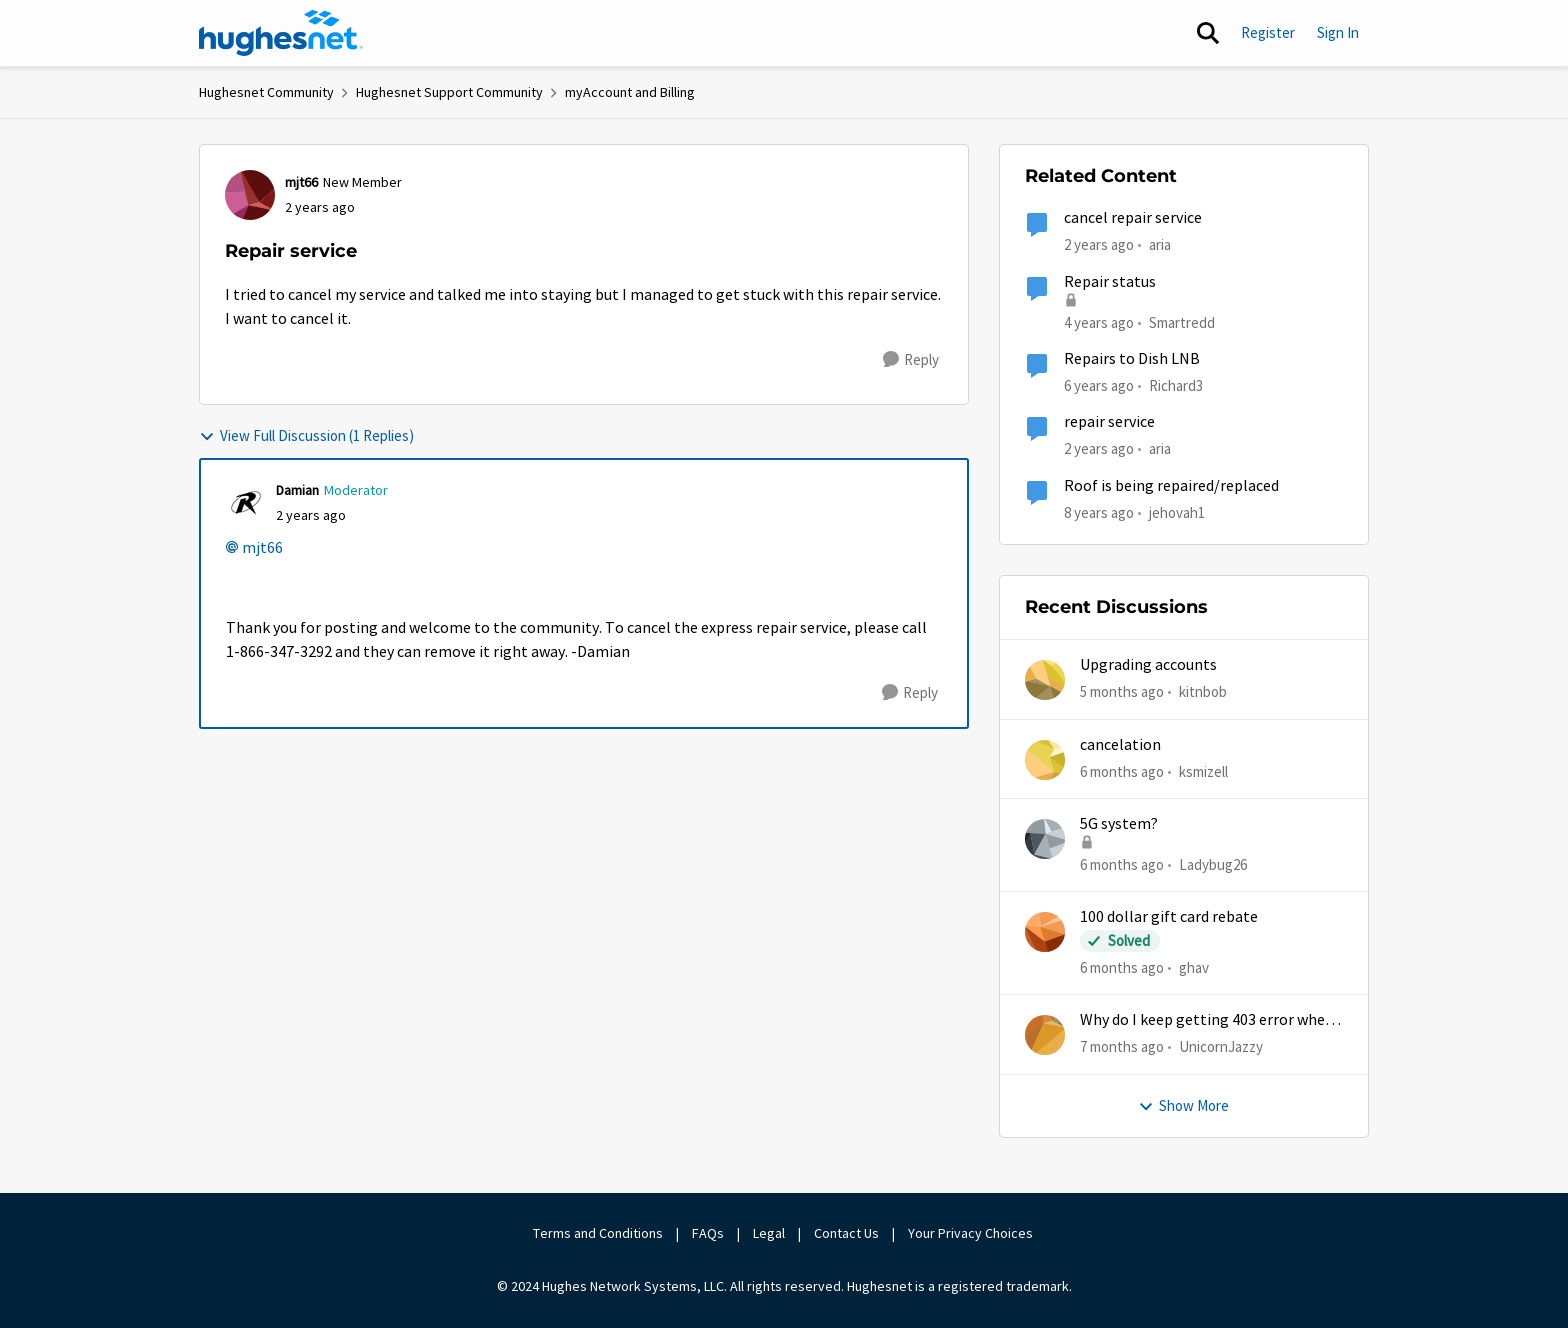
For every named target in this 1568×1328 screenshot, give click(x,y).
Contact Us (846, 1233)
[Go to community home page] (281, 33)
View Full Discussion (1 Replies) (306, 435)
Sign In (1338, 32)
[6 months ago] (1122, 771)
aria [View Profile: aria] (1160, 244)
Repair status (1110, 282)
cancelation (1120, 745)
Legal (769, 1233)
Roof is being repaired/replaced (1171, 486)
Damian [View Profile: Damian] (297, 490)
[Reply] (911, 360)
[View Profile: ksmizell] (1045, 760)
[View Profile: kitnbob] (1045, 680)
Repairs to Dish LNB (1132, 359)
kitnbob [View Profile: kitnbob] (1203, 691)
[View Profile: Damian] (246, 503)
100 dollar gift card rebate (1169, 917)
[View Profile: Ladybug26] (1045, 839)
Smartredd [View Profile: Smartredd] (1182, 321)
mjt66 (262, 548)
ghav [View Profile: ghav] (1194, 967)
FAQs (708, 1233)
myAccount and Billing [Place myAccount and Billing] (630, 92)
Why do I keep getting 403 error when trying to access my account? (1207, 1020)
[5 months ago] (1122, 692)
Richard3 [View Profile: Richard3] (1176, 385)
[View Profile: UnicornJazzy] (1045, 1035)
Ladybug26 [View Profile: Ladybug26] (1213, 864)
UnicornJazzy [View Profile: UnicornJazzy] (1221, 1046)
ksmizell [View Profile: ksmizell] (1203, 770)
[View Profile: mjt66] (250, 195)
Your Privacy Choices (972, 1233)
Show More (1183, 1105)
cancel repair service (1133, 218)
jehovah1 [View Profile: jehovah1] (1177, 511)
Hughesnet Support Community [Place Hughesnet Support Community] (449, 92)
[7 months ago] (1122, 1047)
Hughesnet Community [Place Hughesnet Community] (266, 92)
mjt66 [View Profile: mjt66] (301, 182)
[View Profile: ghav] (1045, 932)
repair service (1109, 422)
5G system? (1119, 824)
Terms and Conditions (598, 1233)
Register (1268, 32)
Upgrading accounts (1148, 665)
